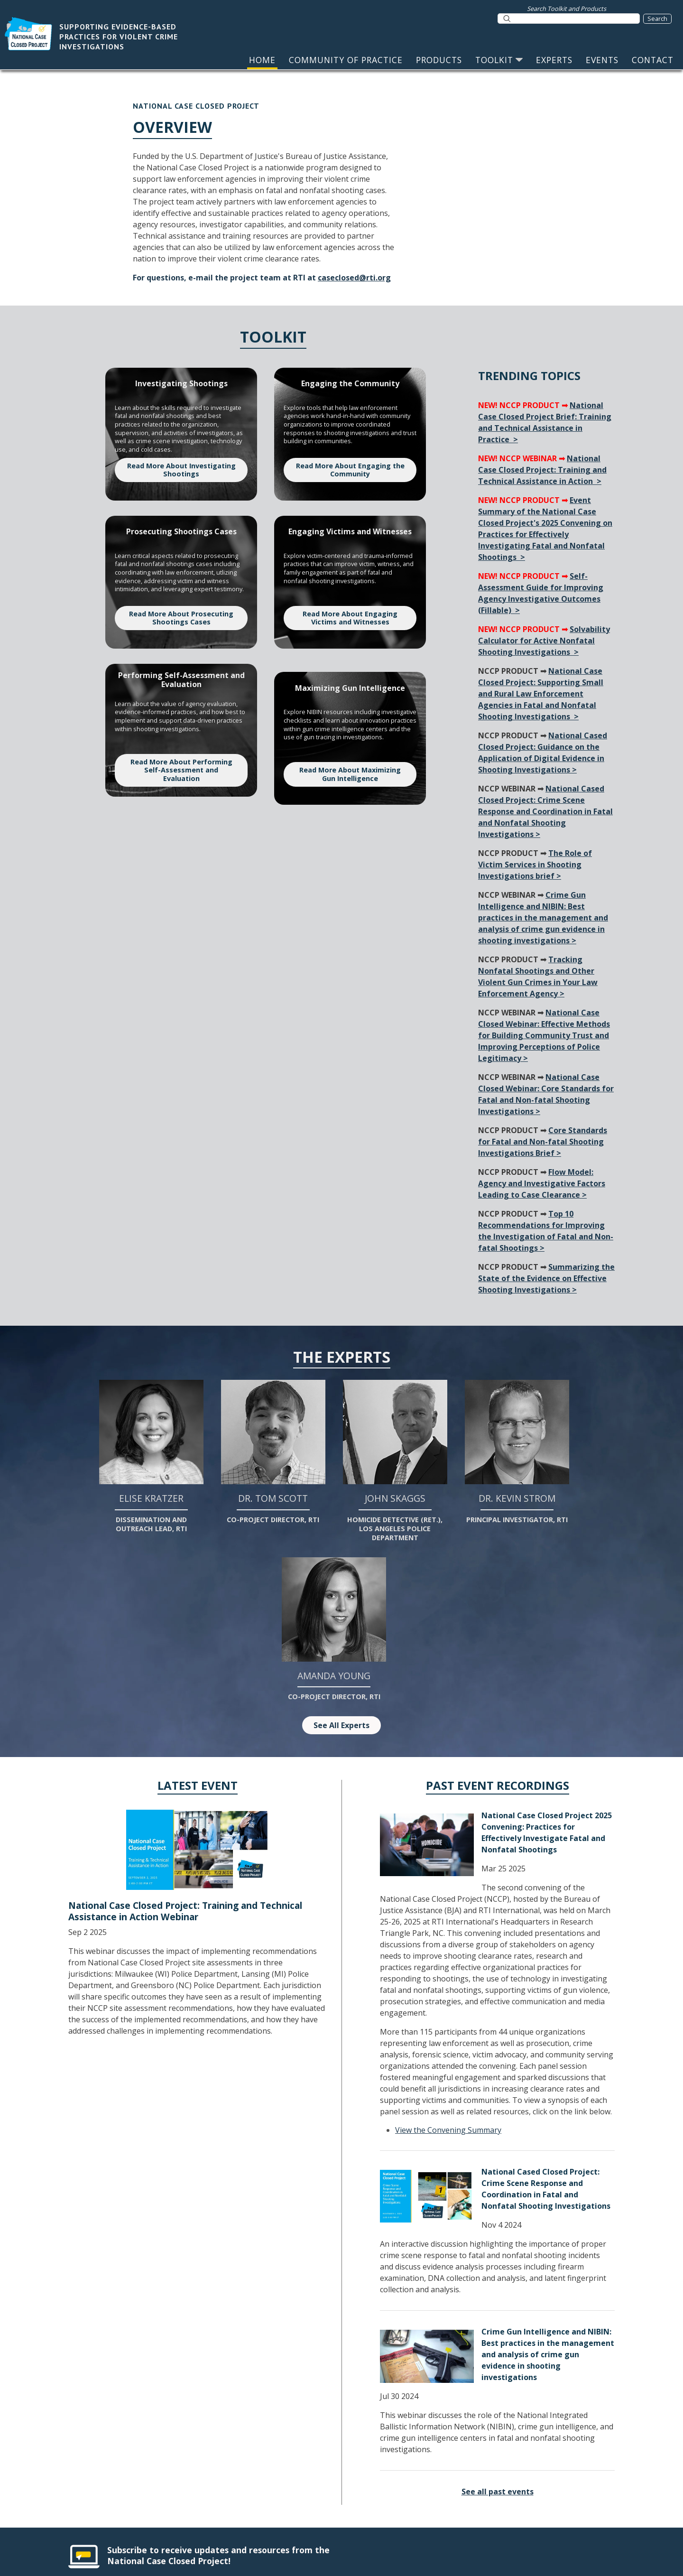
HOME (262, 59)
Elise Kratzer (151, 1456)
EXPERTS (554, 59)
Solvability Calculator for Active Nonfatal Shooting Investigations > (544, 640)
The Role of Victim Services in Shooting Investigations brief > (535, 864)
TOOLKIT (499, 59)
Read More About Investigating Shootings (181, 470)
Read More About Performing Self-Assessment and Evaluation (181, 770)
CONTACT (653, 59)
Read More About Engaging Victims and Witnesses (350, 618)
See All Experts (341, 1725)
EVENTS (602, 59)
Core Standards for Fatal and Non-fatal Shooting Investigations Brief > (542, 1141)
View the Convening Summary (448, 2130)
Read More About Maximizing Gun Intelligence (350, 774)
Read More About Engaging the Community (350, 470)
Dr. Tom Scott (273, 1452)
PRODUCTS (439, 59)
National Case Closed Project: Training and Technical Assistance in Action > (542, 469)
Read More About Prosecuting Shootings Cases (181, 618)
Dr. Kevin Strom (517, 1452)
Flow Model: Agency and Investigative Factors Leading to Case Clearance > (541, 1183)
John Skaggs (395, 1461)
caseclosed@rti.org (354, 277)
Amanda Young (334, 1629)
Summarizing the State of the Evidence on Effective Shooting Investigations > (546, 1278)
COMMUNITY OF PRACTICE (346, 59)
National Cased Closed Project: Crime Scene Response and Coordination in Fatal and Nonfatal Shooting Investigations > (545, 811)
